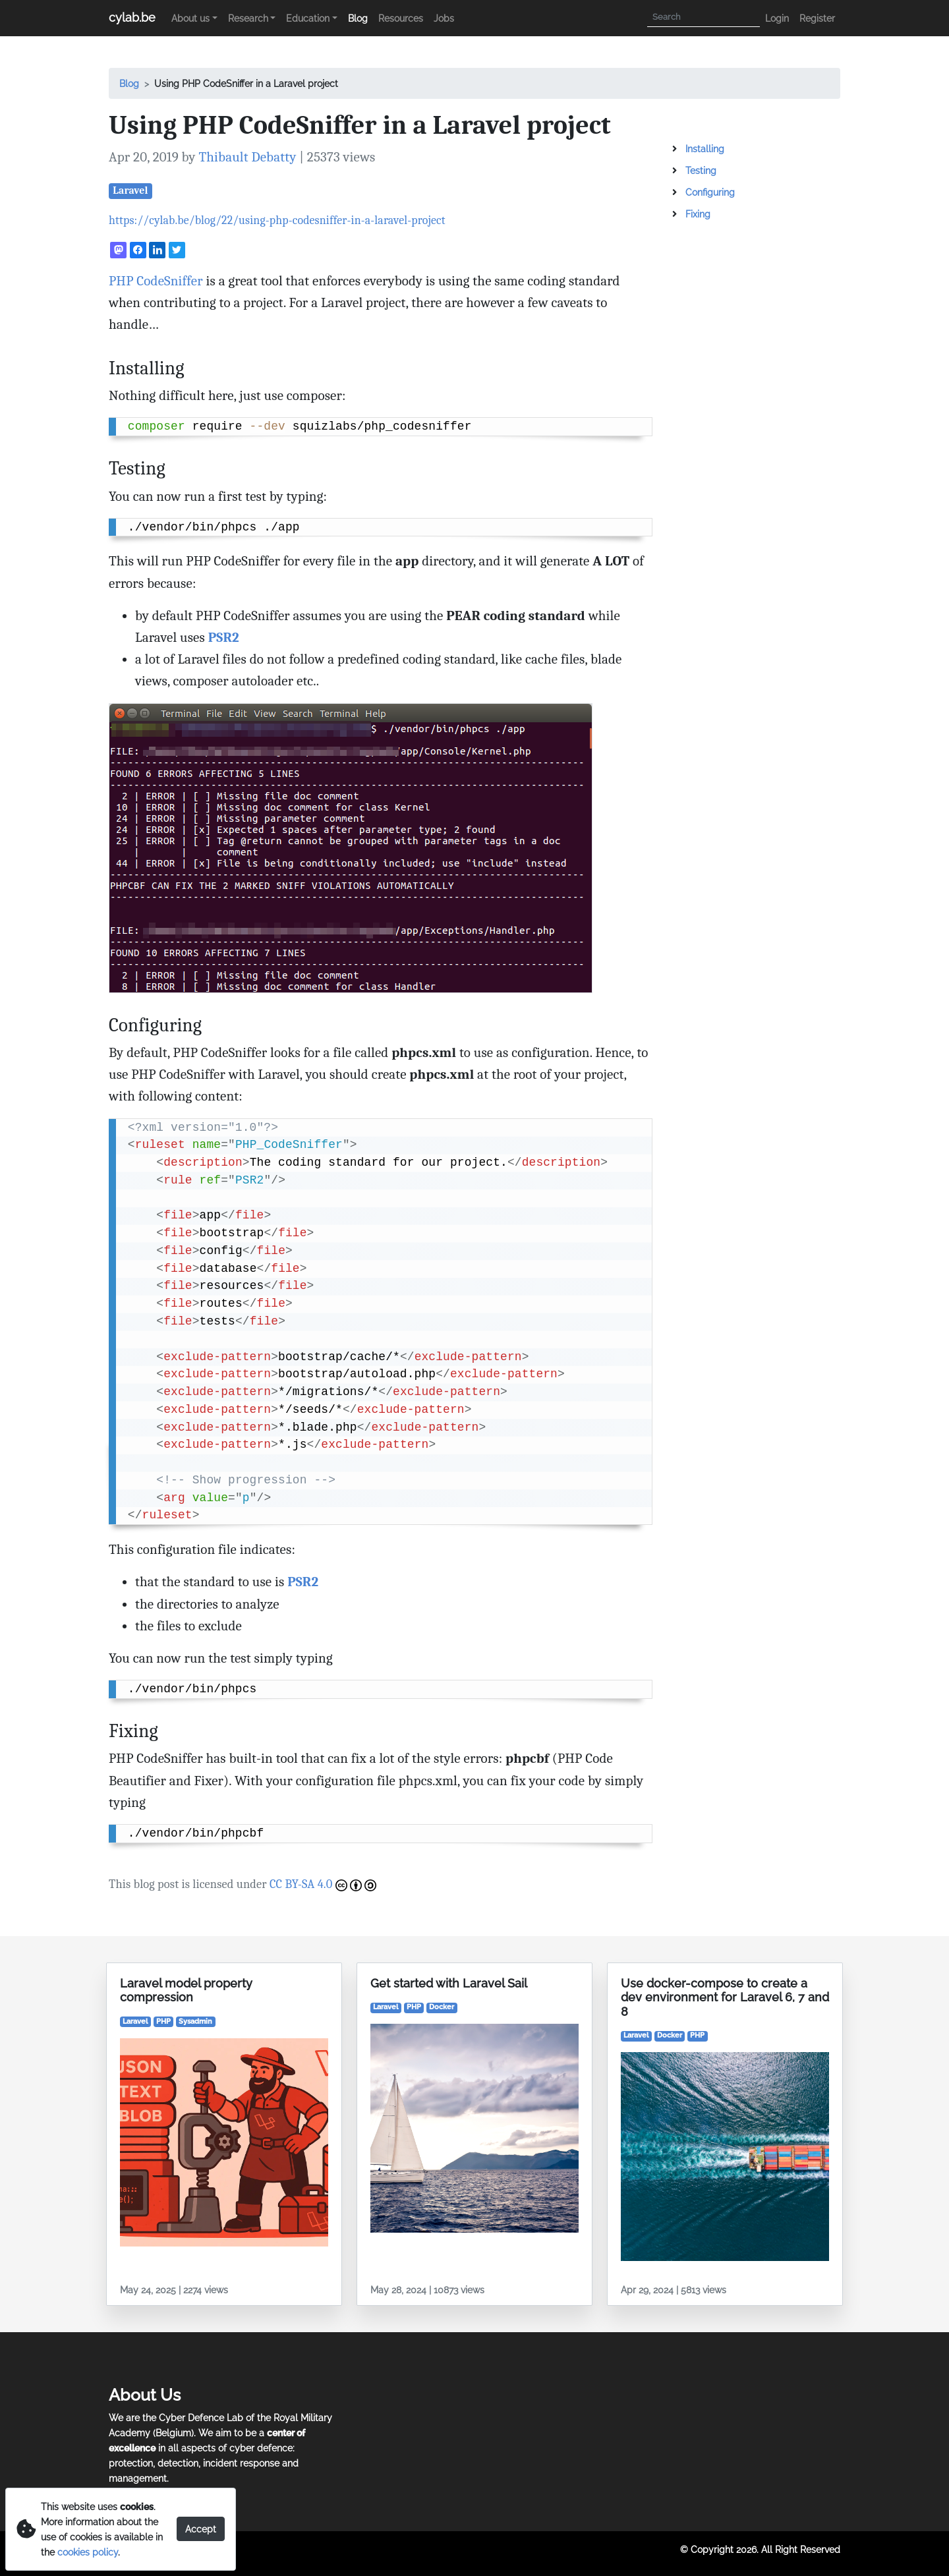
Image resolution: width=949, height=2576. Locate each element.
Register (817, 18)
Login (777, 18)
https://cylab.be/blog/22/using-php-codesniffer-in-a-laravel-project (277, 220)
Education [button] (308, 18)
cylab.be (132, 17)
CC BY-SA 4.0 (323, 1884)
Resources (400, 18)
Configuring (710, 192)
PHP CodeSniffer (156, 281)
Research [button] (248, 18)
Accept (200, 2528)
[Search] (703, 17)
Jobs (444, 18)
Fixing (697, 213)
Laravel (130, 190)
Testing (700, 170)
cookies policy (87, 2552)
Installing (704, 148)
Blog (358, 18)
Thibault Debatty (247, 157)
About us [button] (190, 18)
